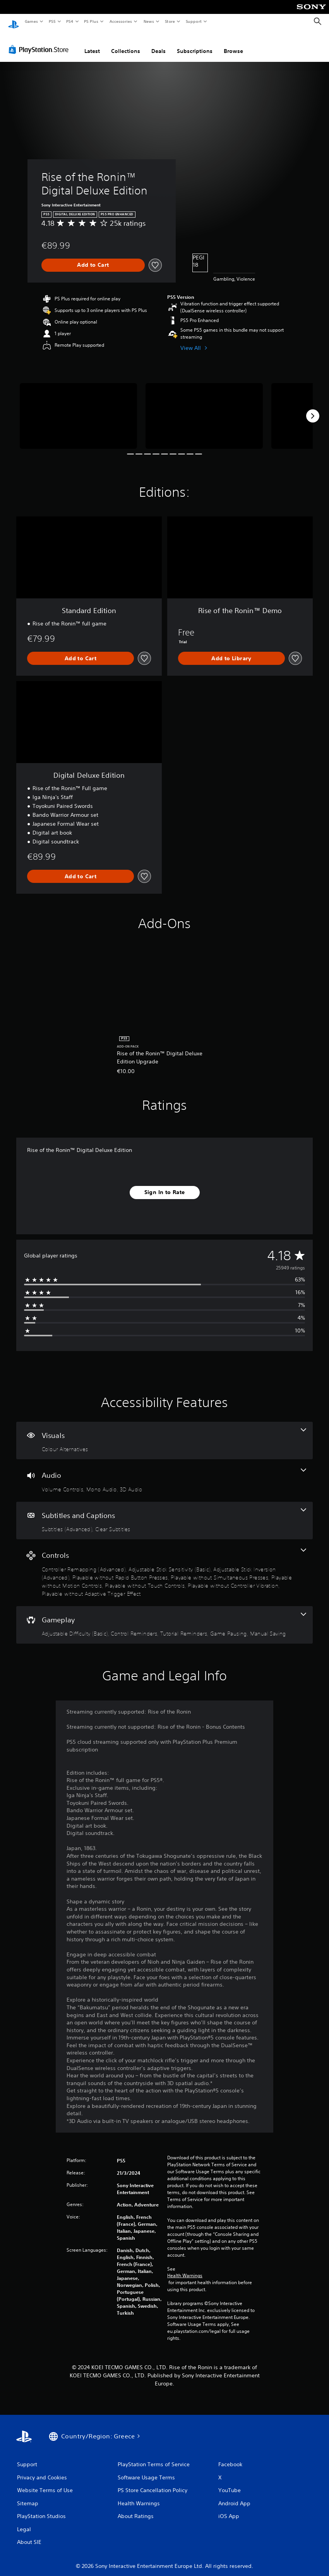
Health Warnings (184, 2268)
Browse (233, 43)
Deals (158, 43)
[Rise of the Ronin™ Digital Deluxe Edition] (78, 408)
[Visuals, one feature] (164, 1433)
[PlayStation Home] (13, 21)
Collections (125, 43)
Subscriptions (194, 43)
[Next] (312, 408)
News (149, 21)
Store (169, 21)
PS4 (70, 21)
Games (31, 21)
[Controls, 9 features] (164, 1565)
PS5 (52, 21)
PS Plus (91, 21)
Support (193, 21)
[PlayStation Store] (40, 42)
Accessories (120, 21)
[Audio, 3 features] (164, 1473)
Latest (92, 43)
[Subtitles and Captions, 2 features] (164, 1513)
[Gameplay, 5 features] (164, 1618)
